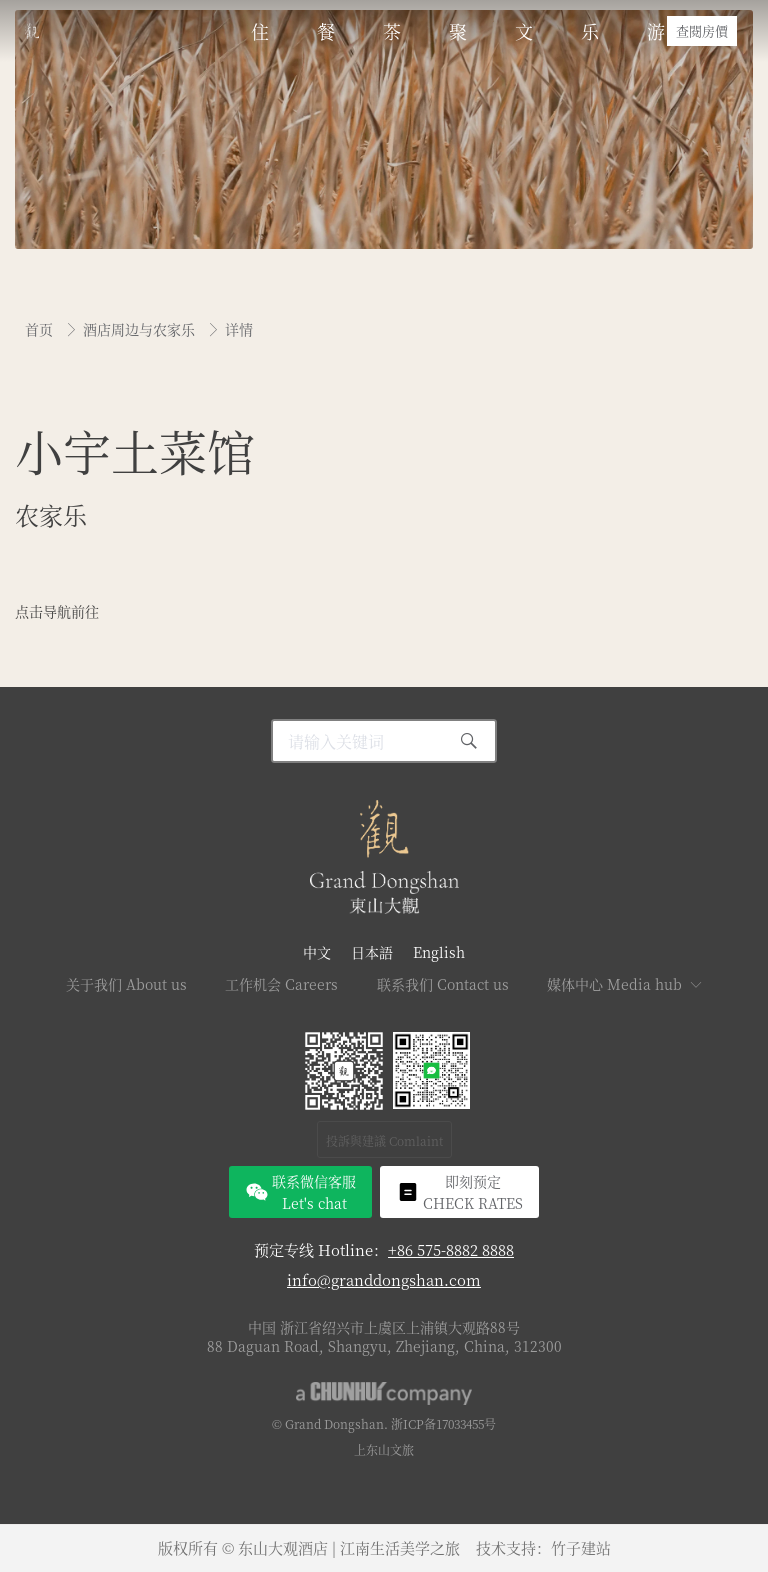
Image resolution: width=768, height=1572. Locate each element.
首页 (41, 329)
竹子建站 (581, 1547)
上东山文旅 (384, 1449)
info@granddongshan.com (384, 1279)
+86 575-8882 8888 (451, 1249)
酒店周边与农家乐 (141, 329)
